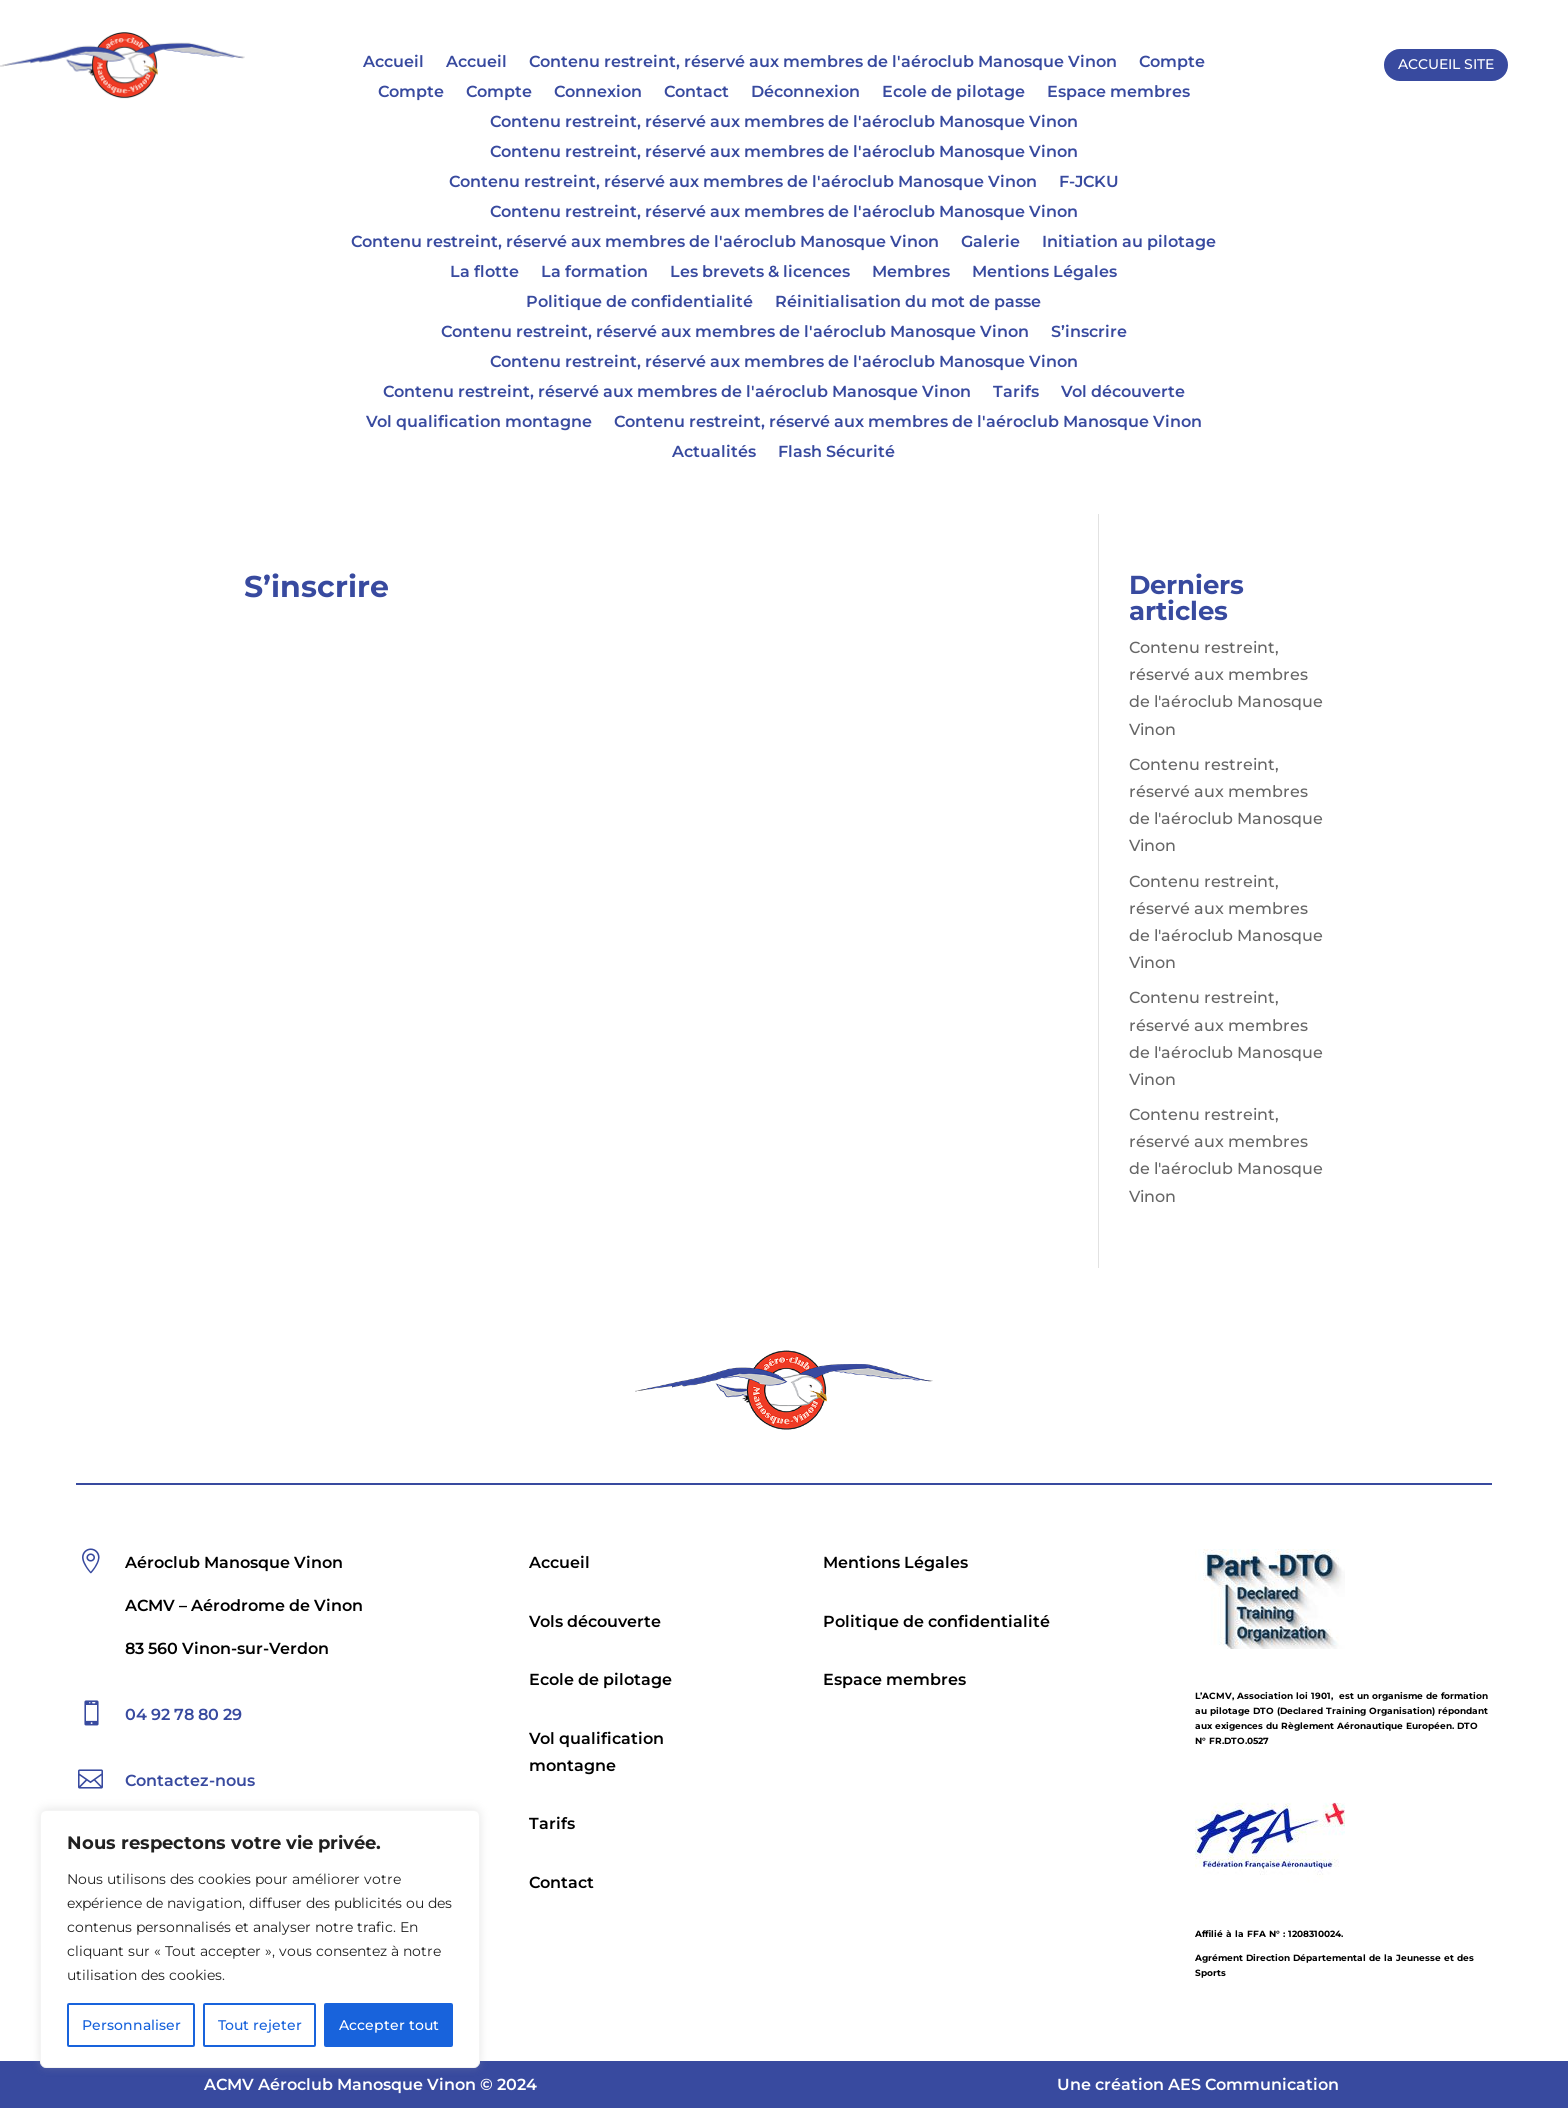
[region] (260, 1939)
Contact (696, 93)
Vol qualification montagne (479, 423)
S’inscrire (1089, 333)
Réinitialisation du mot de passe (908, 303)
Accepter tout (389, 2025)
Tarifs (1016, 393)
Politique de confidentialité (639, 303)
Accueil (393, 63)
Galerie (990, 243)
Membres (911, 273)
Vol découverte (1123, 393)
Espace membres (1118, 93)
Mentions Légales (1044, 273)
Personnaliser (131, 2025)
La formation (594, 273)
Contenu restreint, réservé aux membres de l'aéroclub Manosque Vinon (823, 63)
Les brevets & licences (760, 273)
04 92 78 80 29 (183, 1714)
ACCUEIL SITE (1446, 64)
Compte (1172, 63)
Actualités (714, 453)
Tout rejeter (260, 2025)
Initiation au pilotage (1129, 243)
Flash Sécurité (836, 453)
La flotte (484, 273)
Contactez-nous (190, 1780)
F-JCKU (1089, 183)
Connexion (598, 93)
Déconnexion (805, 93)
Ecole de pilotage (953, 93)
